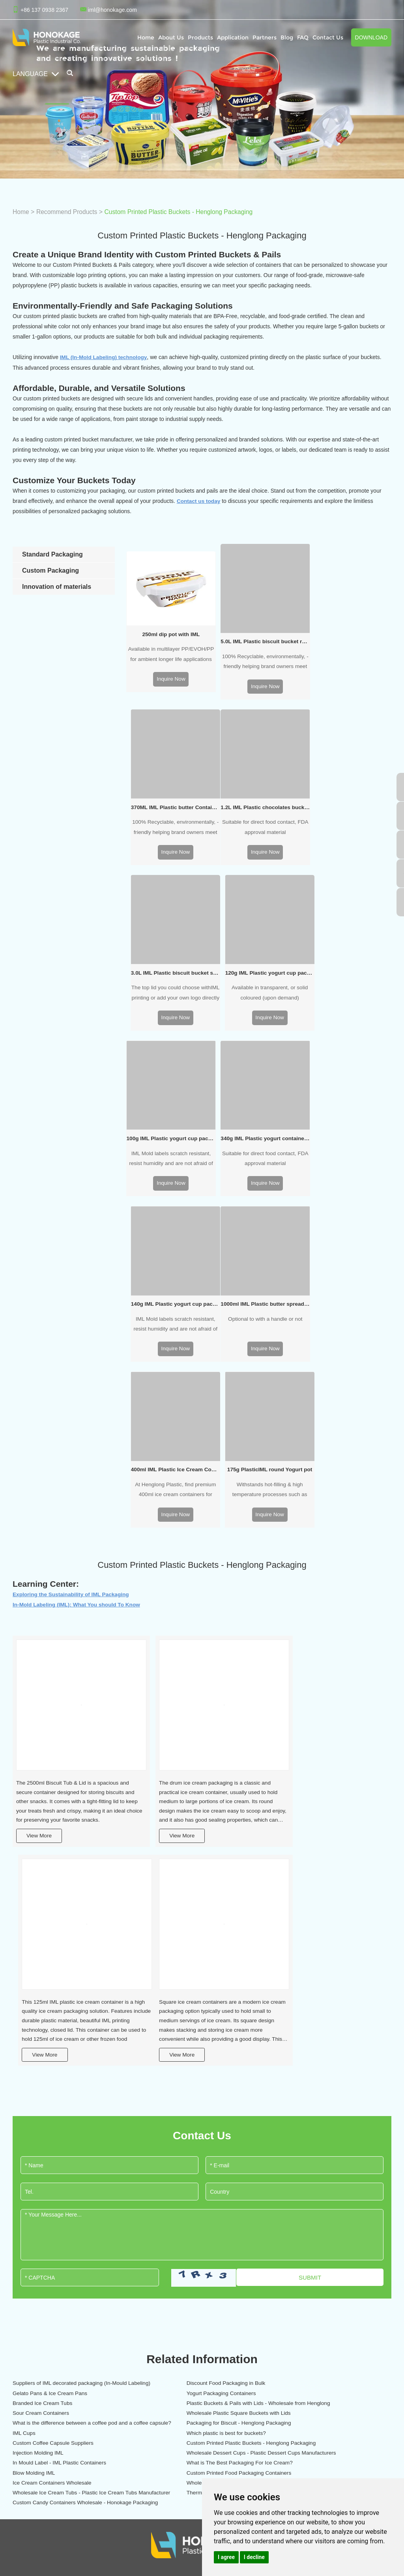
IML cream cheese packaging (111, 2351)
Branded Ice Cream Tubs (169, 2066)
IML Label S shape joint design (283, 2338)
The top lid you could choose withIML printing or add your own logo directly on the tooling (259, 822)
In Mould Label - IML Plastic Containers (187, 2138)
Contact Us (327, 37)
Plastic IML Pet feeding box (278, 2298)
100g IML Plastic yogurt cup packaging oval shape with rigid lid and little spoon (168, 965)
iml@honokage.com (112, 10)
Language (36, 74)
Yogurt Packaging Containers (48, 2066)
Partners (264, 37)
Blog (287, 37)
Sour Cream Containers (42, 2086)
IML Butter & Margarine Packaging (117, 2324)
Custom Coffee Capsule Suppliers (54, 2117)
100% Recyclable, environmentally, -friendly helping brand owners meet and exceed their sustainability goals (259, 659)
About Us (171, 37)
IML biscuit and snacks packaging (116, 2391)
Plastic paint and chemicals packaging (205, 2365)
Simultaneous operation (274, 2378)
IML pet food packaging (187, 2311)
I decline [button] (254, 2557)
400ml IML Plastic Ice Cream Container (258, 1128)
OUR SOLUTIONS (280, 2273)
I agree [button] (226, 2557)
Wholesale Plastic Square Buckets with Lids (192, 2086)
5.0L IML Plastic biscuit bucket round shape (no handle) (258, 637)
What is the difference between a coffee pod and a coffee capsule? (324, 2086)
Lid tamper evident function (278, 2324)
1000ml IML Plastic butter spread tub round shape (168, 1128)
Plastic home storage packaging (198, 2351)
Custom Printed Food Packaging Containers (193, 2153)
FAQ (303, 37)
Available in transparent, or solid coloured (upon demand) (348, 821)
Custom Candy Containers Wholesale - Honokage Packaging (60, 2189)
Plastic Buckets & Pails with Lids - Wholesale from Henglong (320, 2066)
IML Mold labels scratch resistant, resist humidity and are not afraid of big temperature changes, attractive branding (168, 986)
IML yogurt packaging (101, 2338)
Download (371, 37)
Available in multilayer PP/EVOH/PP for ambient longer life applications (168, 651)
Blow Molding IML (34, 2153)
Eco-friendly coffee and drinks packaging (208, 2324)
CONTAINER (100, 2273)
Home (145, 37)
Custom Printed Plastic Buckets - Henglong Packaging (182, 211)
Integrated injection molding (279, 2311)
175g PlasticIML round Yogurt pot (348, 1128)
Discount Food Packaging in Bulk (179, 2045)
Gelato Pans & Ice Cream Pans (303, 2045)
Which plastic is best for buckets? (306, 2102)
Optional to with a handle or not (169, 1144)
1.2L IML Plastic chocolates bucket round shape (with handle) (168, 801)
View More (40, 1481)
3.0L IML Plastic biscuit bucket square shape (258, 801)
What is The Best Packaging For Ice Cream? (319, 2138)
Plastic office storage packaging (198, 2338)
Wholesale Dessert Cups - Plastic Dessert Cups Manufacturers (71, 2137)
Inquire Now (169, 677)
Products (200, 37)
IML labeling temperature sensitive (287, 2391)
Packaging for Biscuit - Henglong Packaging (66, 2102)
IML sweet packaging (101, 2378)
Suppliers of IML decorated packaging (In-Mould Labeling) (71, 2045)
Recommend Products (68, 211)
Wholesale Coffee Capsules (47, 2168)
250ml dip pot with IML (168, 630)
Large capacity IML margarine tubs (287, 2365)
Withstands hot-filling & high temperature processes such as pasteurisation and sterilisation (348, 1150)
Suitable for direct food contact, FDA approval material (169, 821)
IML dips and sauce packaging (112, 2365)
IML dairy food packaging (106, 2298)
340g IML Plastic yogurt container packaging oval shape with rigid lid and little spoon (258, 965)
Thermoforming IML (289, 2168)
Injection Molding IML (291, 2117)
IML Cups (150, 2102)
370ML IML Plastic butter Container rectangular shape (348, 637)
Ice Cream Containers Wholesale (305, 2153)
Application (233, 37)
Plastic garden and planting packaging (205, 2378)
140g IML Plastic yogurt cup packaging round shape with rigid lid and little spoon (348, 965)
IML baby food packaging (190, 2298)
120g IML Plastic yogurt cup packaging (348, 801)
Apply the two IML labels (275, 2351)
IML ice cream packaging (105, 2311)
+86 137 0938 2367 (363, 2345)
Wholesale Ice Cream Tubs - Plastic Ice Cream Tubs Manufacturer (196, 2168)
